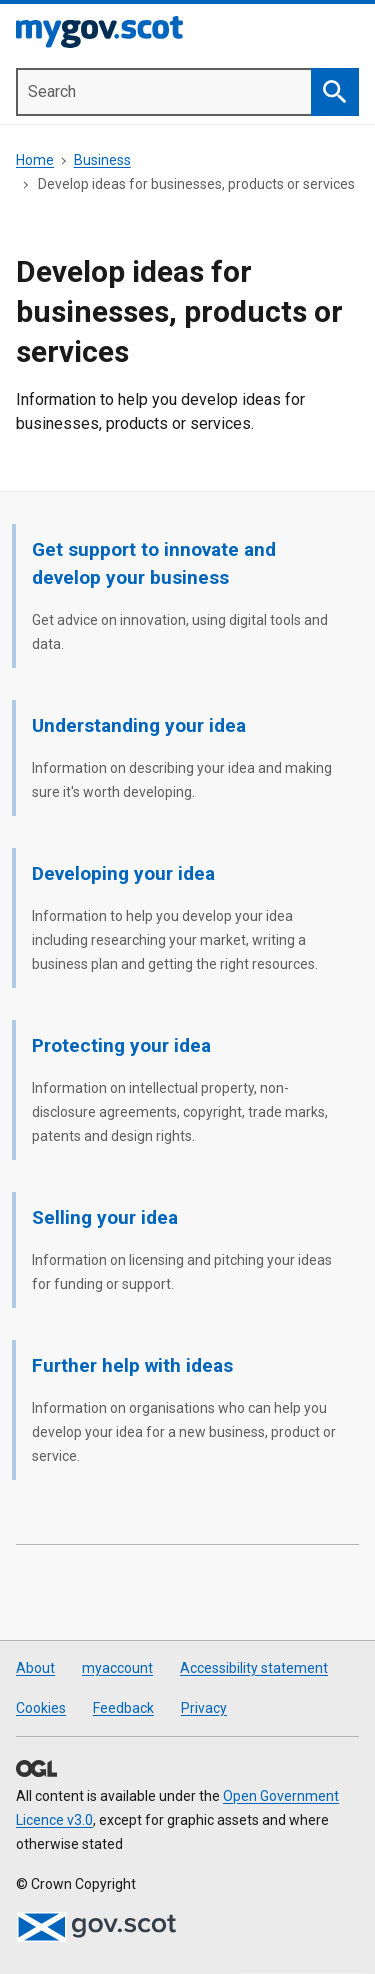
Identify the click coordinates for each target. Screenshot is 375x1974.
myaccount (117, 1668)
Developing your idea (123, 873)
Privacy (204, 1708)
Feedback (123, 1708)
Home (35, 160)
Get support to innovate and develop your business (154, 563)
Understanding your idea (139, 725)
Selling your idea (105, 1217)
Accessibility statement (254, 1668)
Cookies (41, 1708)
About (35, 1668)
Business (102, 160)
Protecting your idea (121, 1045)
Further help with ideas (132, 1365)
